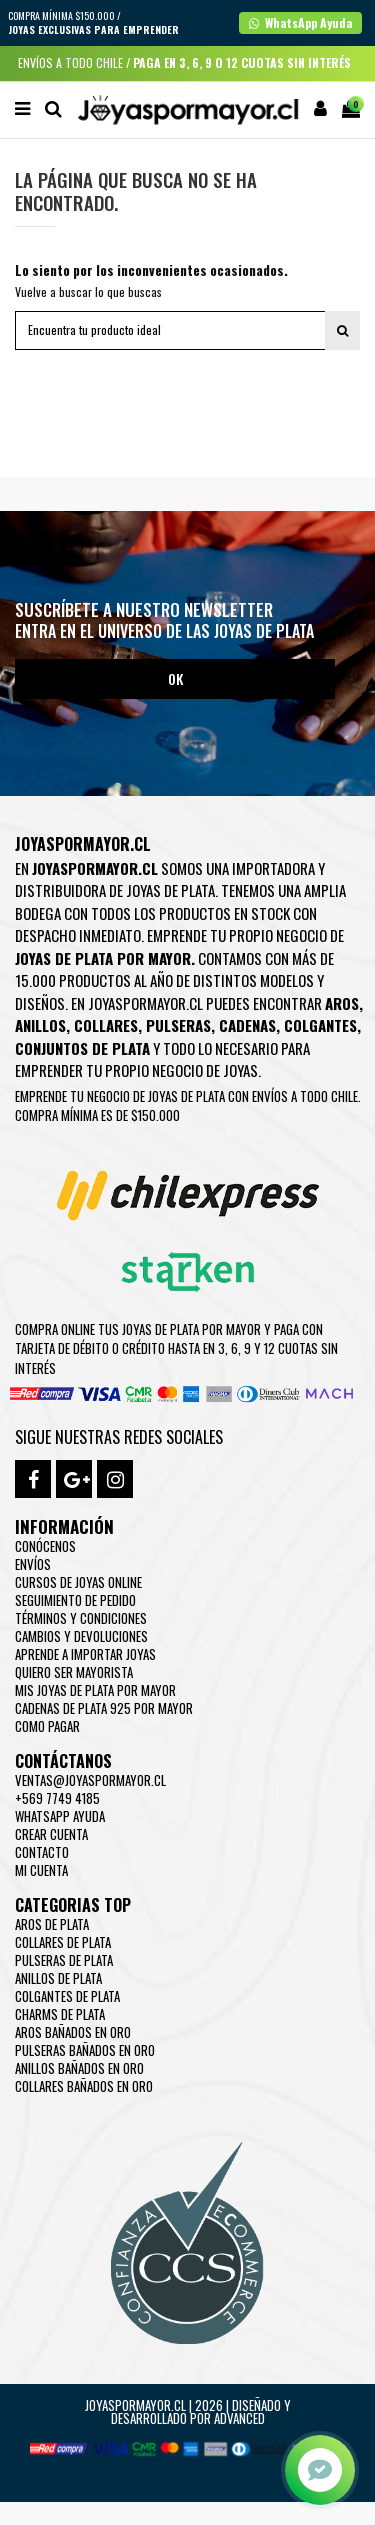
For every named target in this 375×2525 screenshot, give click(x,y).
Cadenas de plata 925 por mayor (104, 1708)
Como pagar (47, 1726)
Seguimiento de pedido (75, 1600)
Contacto (42, 1852)
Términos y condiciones (81, 1618)
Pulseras (178, 1025)
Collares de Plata (63, 1942)
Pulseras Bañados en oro (85, 2050)
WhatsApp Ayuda (60, 1816)
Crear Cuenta (51, 1834)
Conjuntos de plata (82, 1048)
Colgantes (320, 1025)
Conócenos (45, 1546)
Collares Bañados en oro (84, 2086)
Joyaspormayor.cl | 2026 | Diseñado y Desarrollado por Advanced (188, 2411)
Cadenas (247, 1025)
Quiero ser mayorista (74, 1672)
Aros (342, 1003)
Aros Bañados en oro (73, 2032)
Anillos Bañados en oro (79, 2068)
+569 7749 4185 (57, 1798)
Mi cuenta (41, 1870)
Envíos (33, 1564)
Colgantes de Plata (67, 1996)
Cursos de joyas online (78, 1582)
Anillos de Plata (58, 1978)
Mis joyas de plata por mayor (95, 1690)
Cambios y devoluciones (81, 1636)
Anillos (40, 1025)
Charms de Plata (60, 2014)
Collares (106, 1025)
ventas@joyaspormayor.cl (90, 1780)
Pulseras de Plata (64, 1960)
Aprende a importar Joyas (85, 1654)
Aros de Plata (52, 1924)
